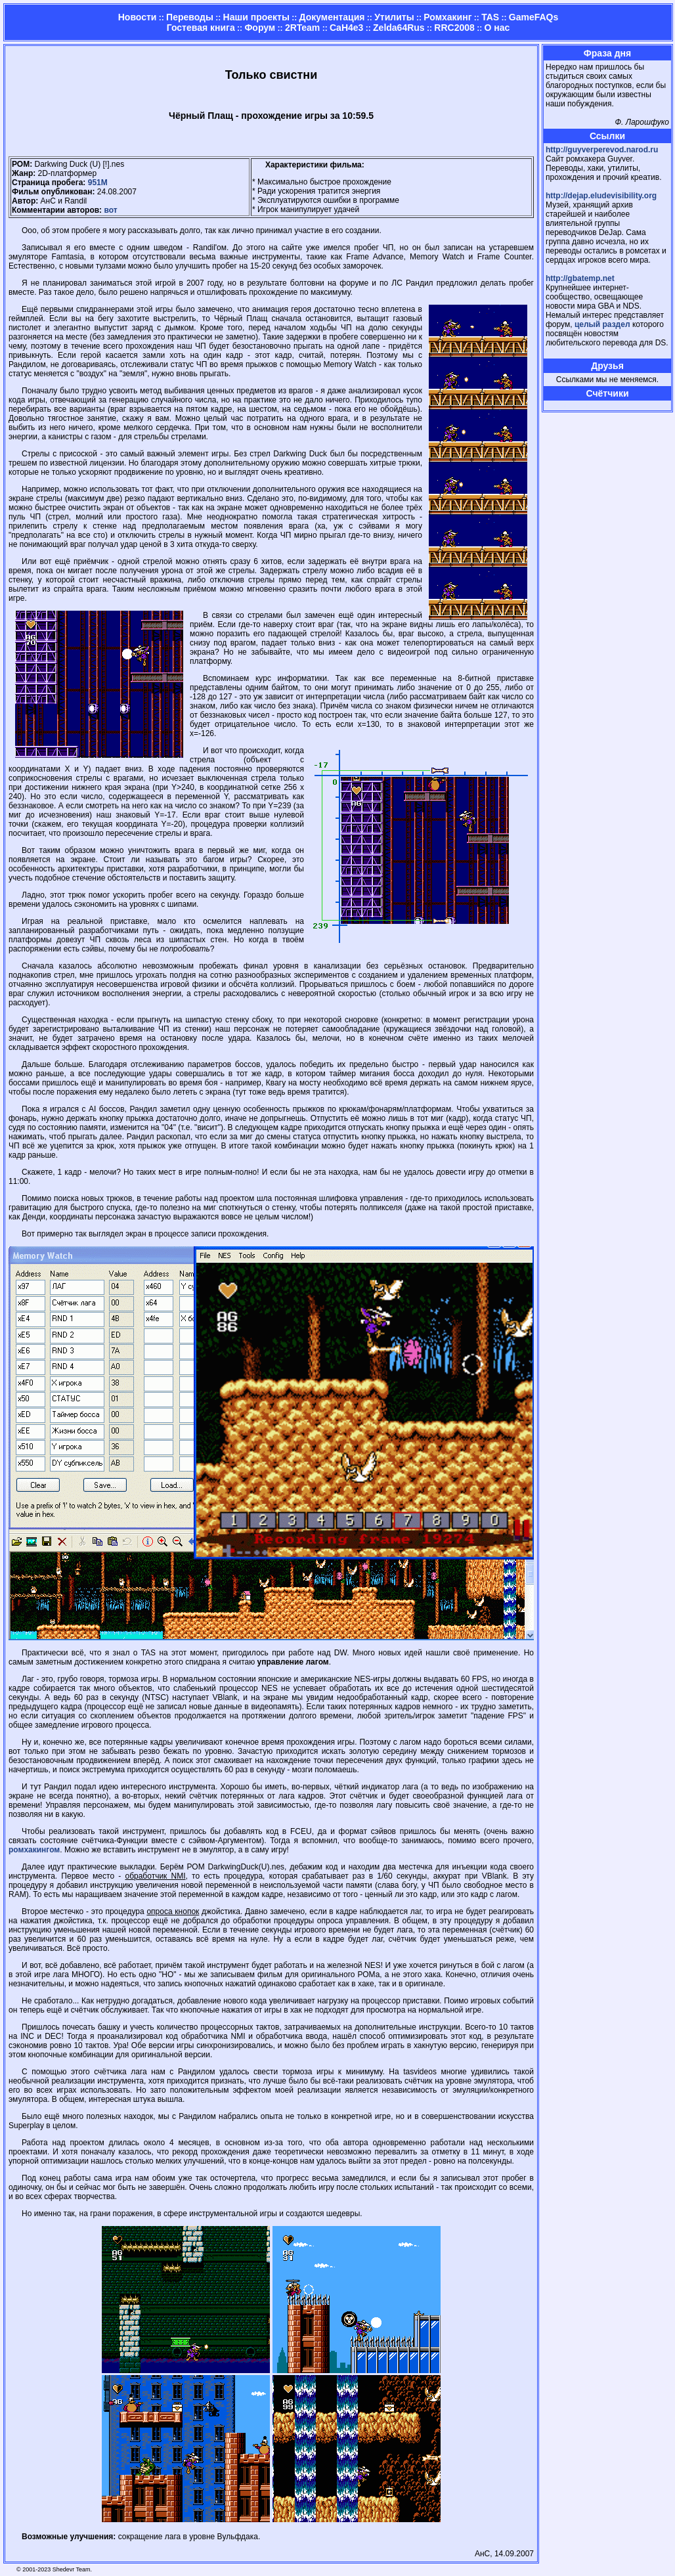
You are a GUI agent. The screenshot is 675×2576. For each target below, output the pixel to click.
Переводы (189, 17)
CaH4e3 (346, 27)
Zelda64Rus (399, 27)
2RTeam (302, 27)
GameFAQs (533, 17)
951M (98, 182)
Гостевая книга (201, 27)
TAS (490, 17)
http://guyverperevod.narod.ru (602, 149)
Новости (137, 17)
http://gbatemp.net (580, 278)
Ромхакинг (447, 17)
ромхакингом (34, 1849)
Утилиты (394, 17)
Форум (259, 27)
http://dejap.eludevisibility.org (601, 195)
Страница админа (569, 405)
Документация (332, 17)
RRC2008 (454, 27)
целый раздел (602, 324)
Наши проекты (256, 17)
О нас (497, 27)
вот (110, 210)
